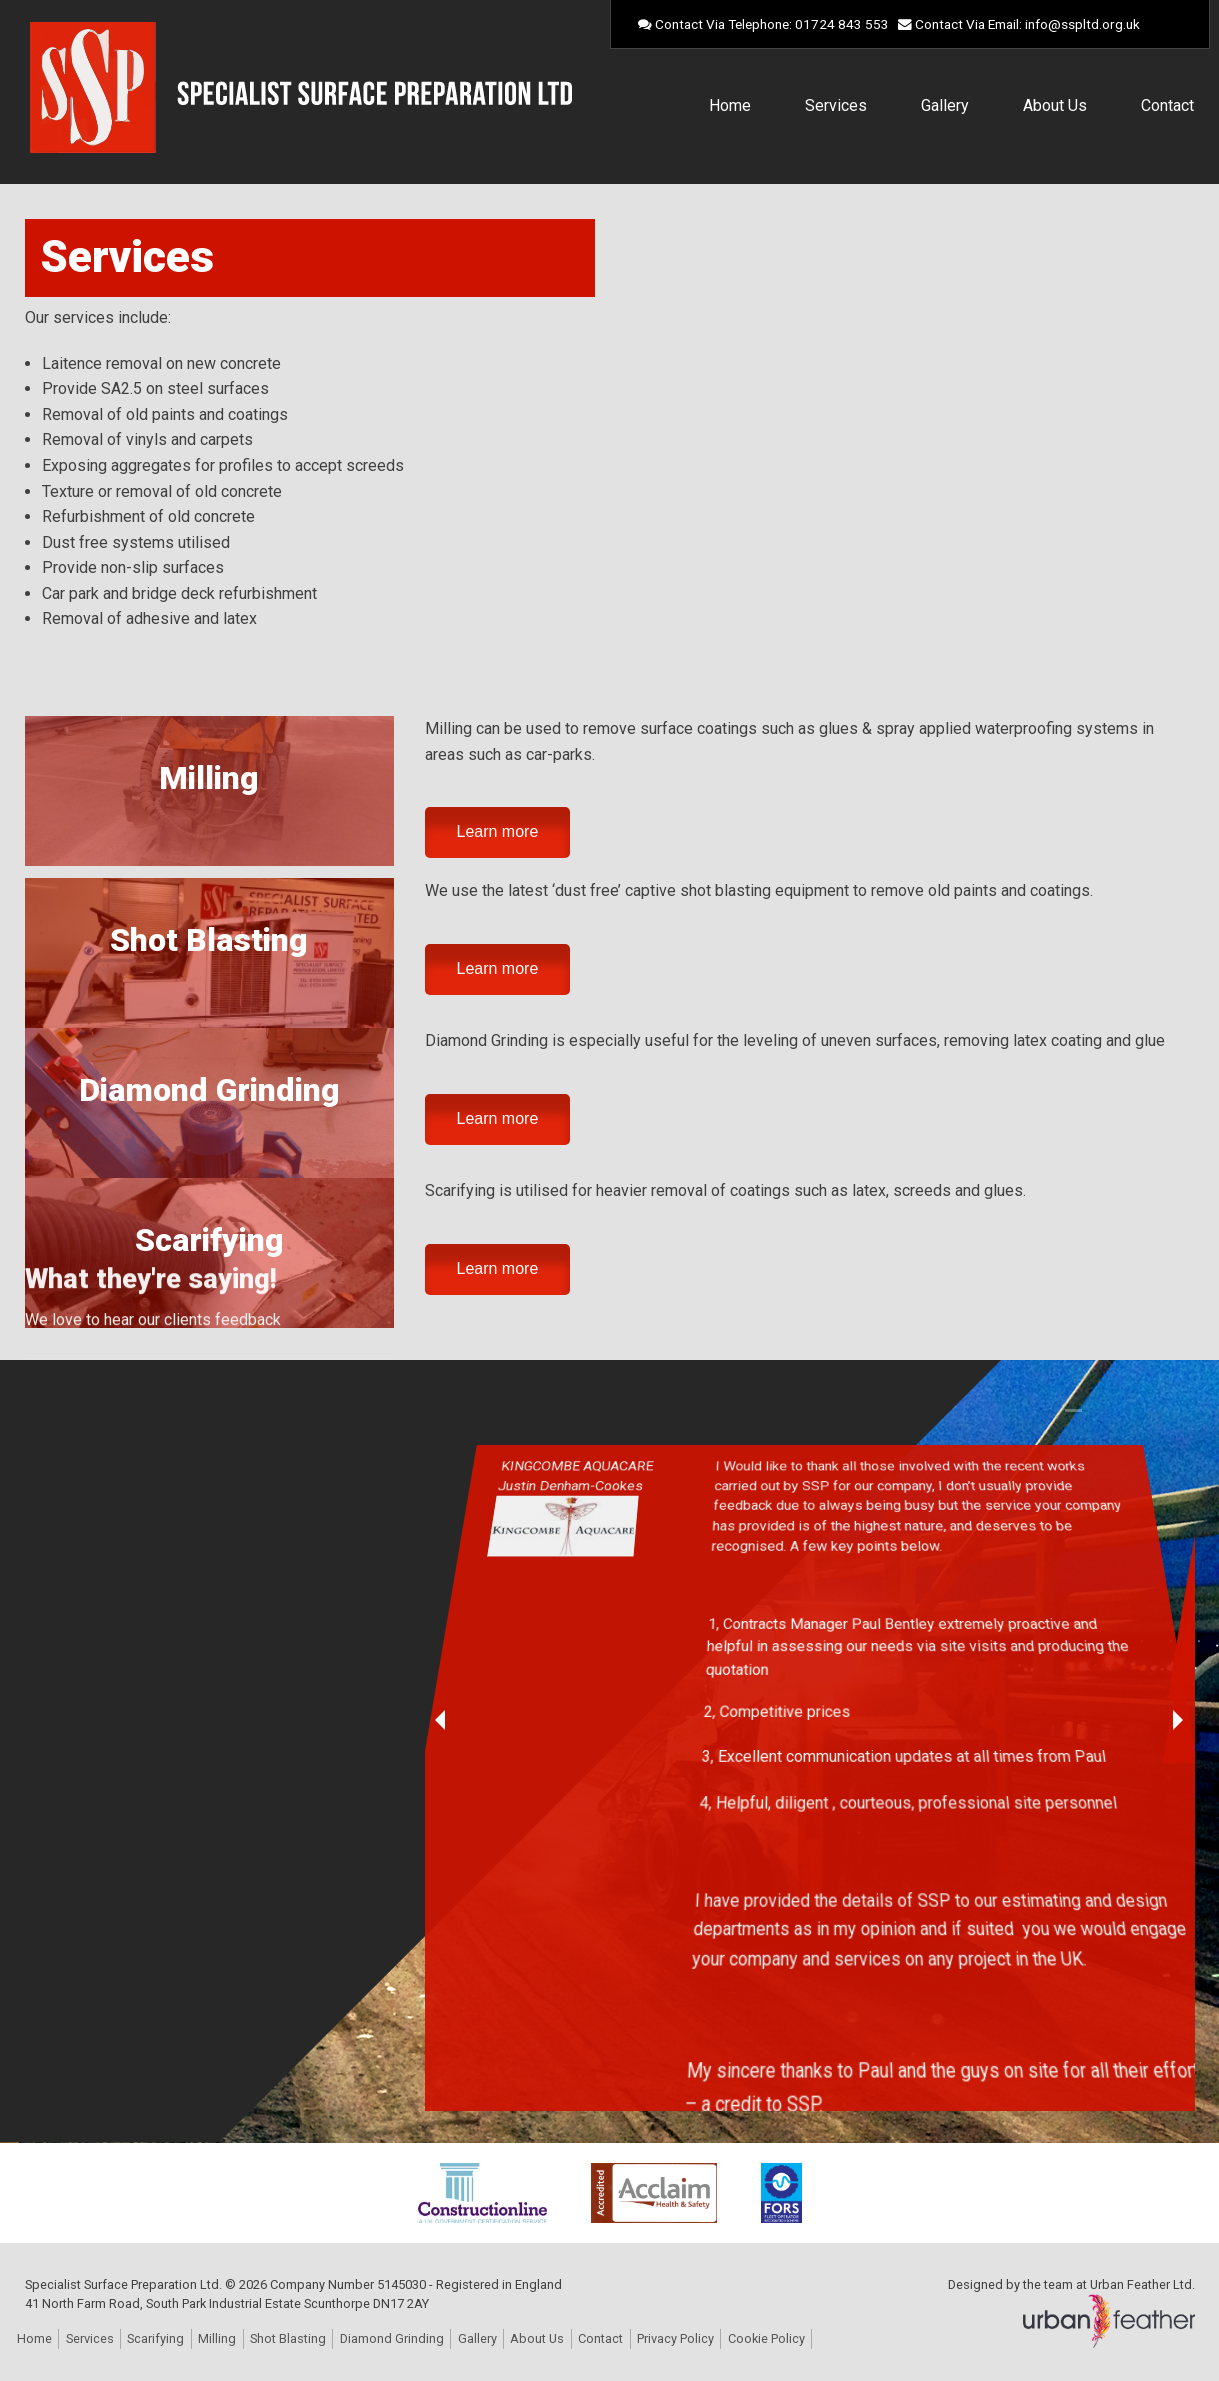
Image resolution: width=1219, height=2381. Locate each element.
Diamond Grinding (209, 1090)
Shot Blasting (209, 940)
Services (836, 105)
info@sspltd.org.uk (1082, 24)
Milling (209, 778)
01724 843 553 (842, 24)
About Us (1055, 105)
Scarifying (209, 1240)
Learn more (498, 831)
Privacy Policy (675, 2338)
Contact (1167, 105)
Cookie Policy (766, 2338)
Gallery (945, 105)
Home (730, 105)
